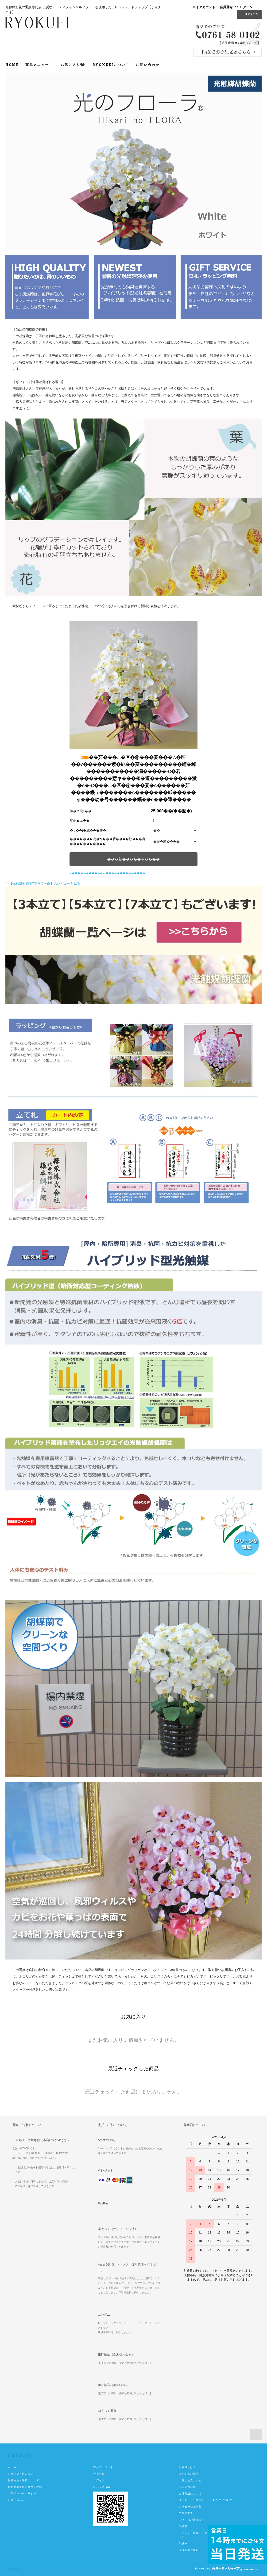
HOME (12, 64)
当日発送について (190, 2493)
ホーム (12, 2467)
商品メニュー (39, 64)
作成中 (184, 2543)
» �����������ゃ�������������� (107, 873)
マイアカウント (203, 7)
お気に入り (73, 64)
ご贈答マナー (187, 2513)
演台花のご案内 (189, 2550)
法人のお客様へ (189, 2486)
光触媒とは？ (187, 2467)
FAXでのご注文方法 (191, 2519)
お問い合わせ (148, 64)
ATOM (106, 2486)
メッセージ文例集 (190, 2506)
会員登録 (226, 7)
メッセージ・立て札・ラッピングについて (206, 2500)
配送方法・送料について (23, 2480)
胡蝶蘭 (183, 2526)
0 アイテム (249, 14)
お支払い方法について (22, 2473)
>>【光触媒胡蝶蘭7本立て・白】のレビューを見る (42, 883)
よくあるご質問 (189, 2473)
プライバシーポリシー (22, 2493)
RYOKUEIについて (111, 64)
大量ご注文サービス (191, 2480)
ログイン (246, 7)
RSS (96, 2486)
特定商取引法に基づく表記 (25, 2486)
